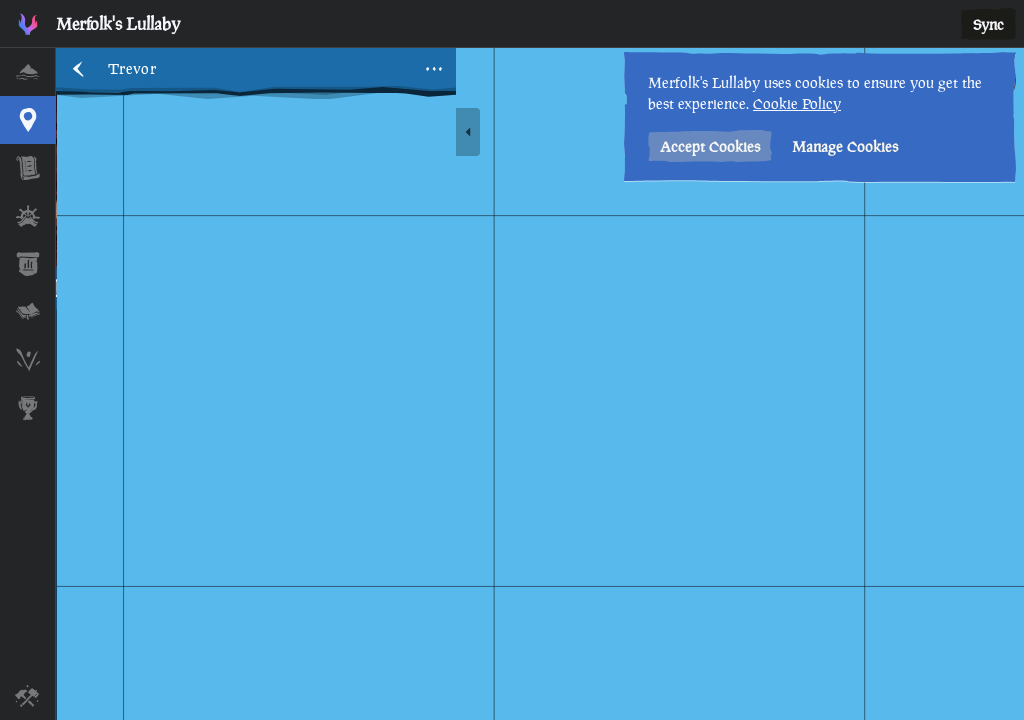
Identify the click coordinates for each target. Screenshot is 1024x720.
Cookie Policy (797, 103)
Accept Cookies (710, 146)
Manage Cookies (845, 146)
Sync (988, 24)
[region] (540, 384)
